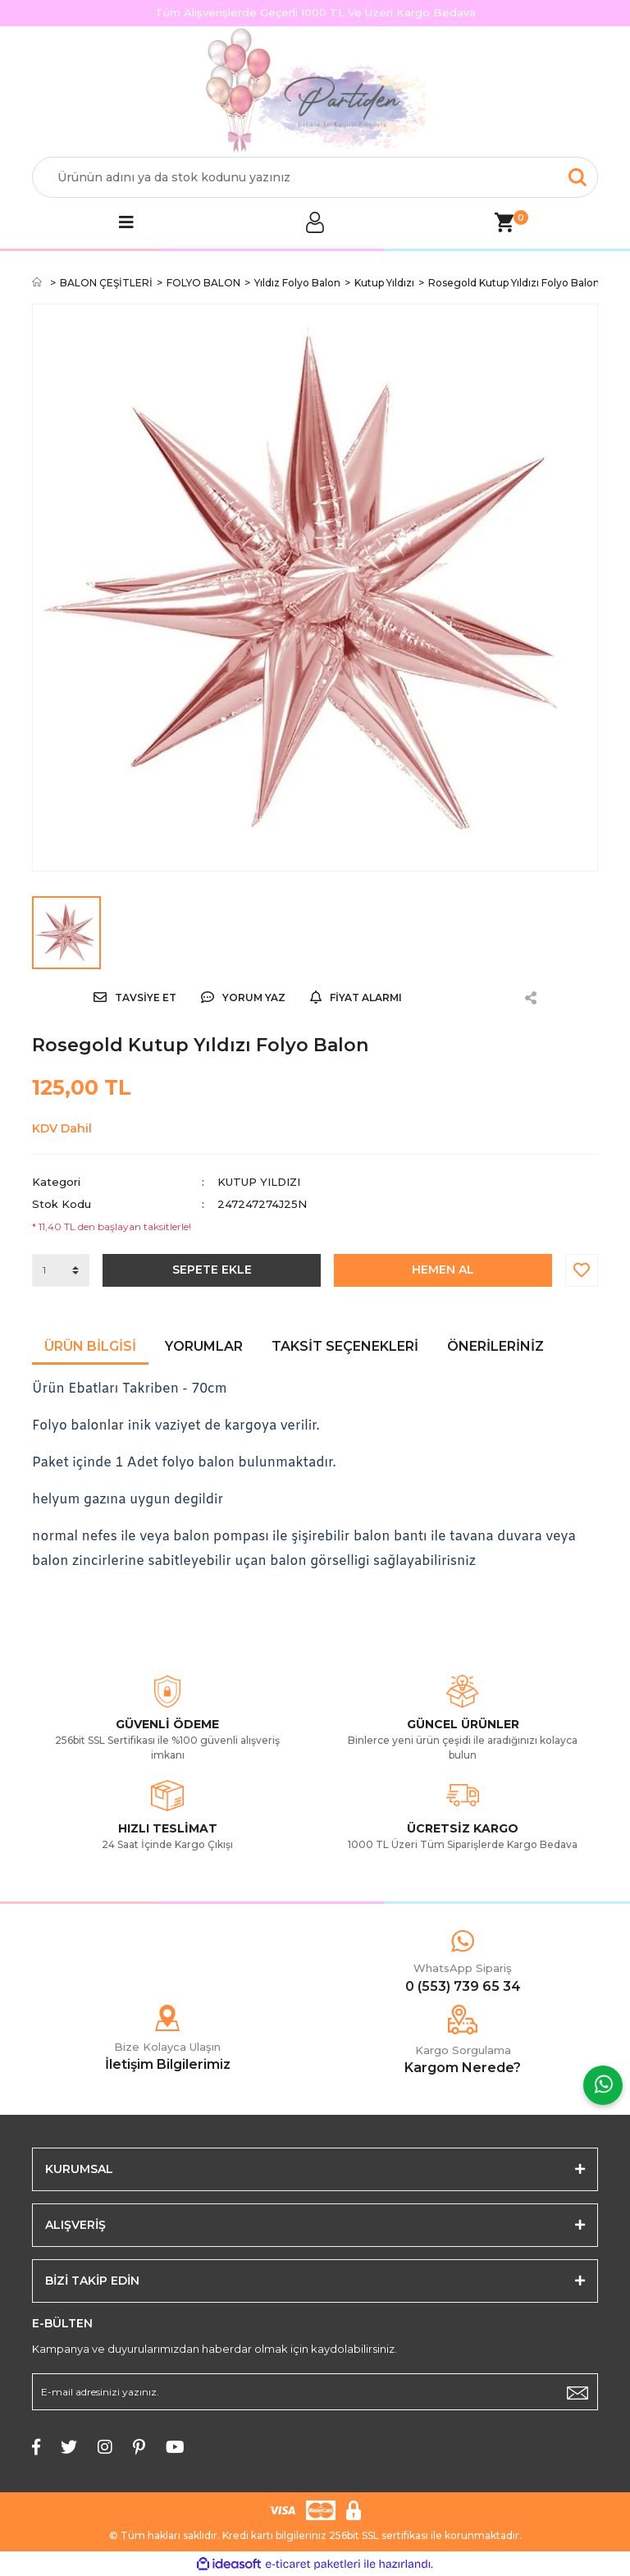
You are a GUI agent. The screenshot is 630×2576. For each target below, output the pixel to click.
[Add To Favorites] (581, 1270)
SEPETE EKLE (212, 1269)
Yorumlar (204, 1346)
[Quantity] (60, 1270)
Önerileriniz (495, 1346)
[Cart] (503, 222)
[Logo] (315, 92)
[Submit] (577, 2391)
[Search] (315, 177)
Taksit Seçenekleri (345, 1346)
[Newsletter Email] (315, 2391)
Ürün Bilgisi (90, 1346)
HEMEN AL (443, 1269)
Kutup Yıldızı (258, 1181)
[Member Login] (315, 222)
